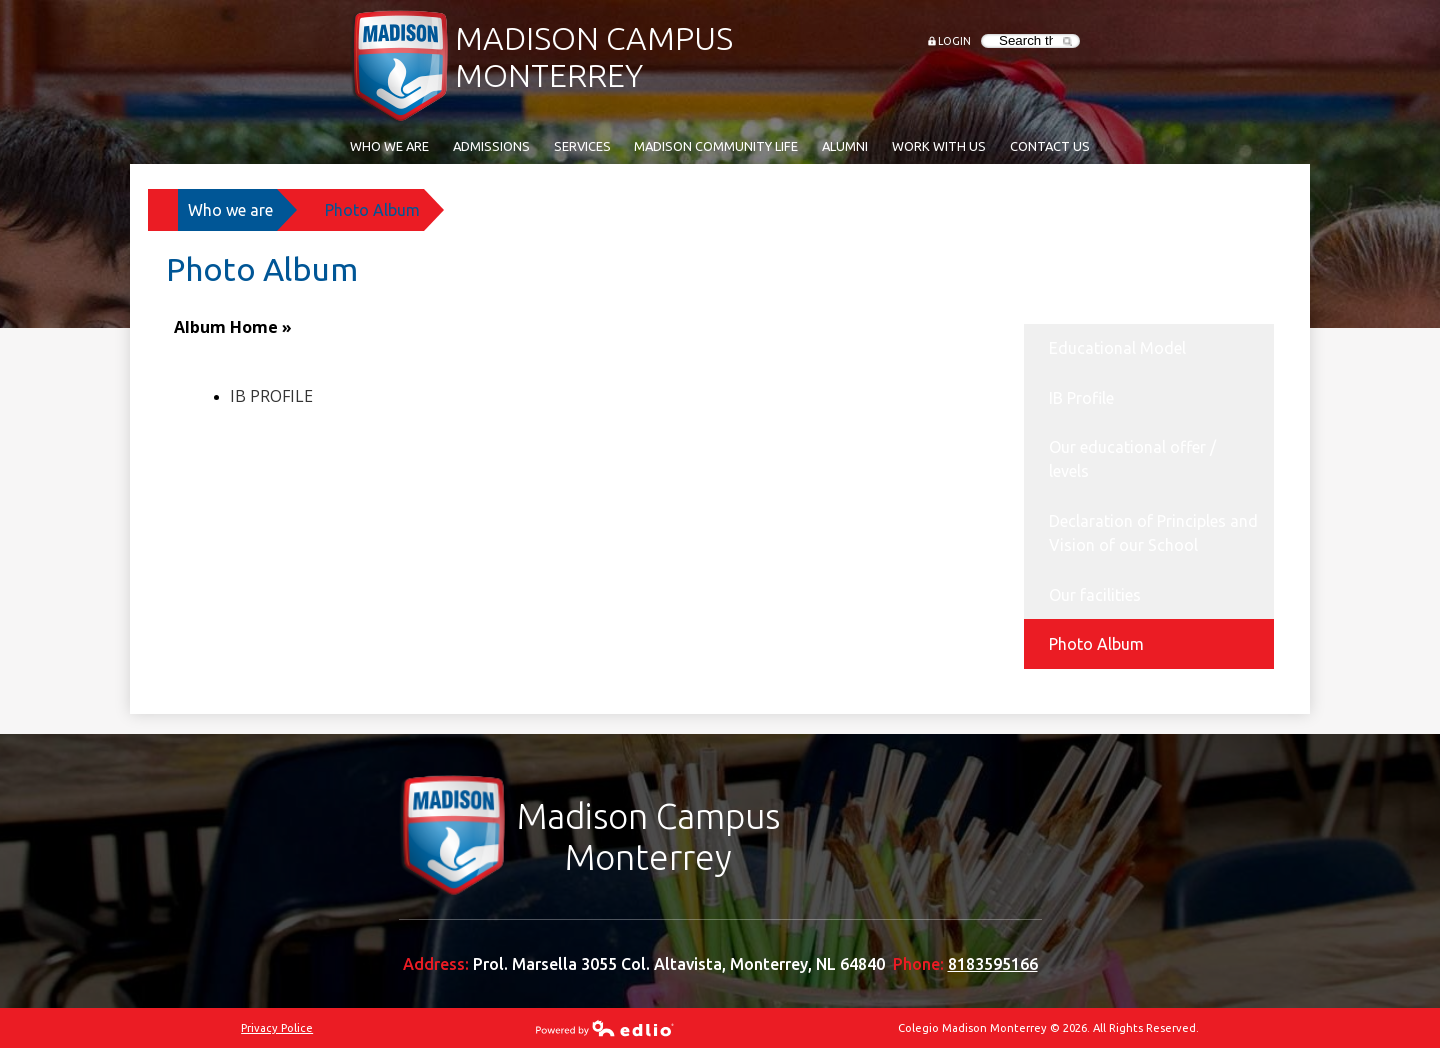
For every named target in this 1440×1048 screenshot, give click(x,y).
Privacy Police (277, 1028)
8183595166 (993, 964)
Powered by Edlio (605, 1028)
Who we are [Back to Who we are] (230, 210)
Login (954, 41)
